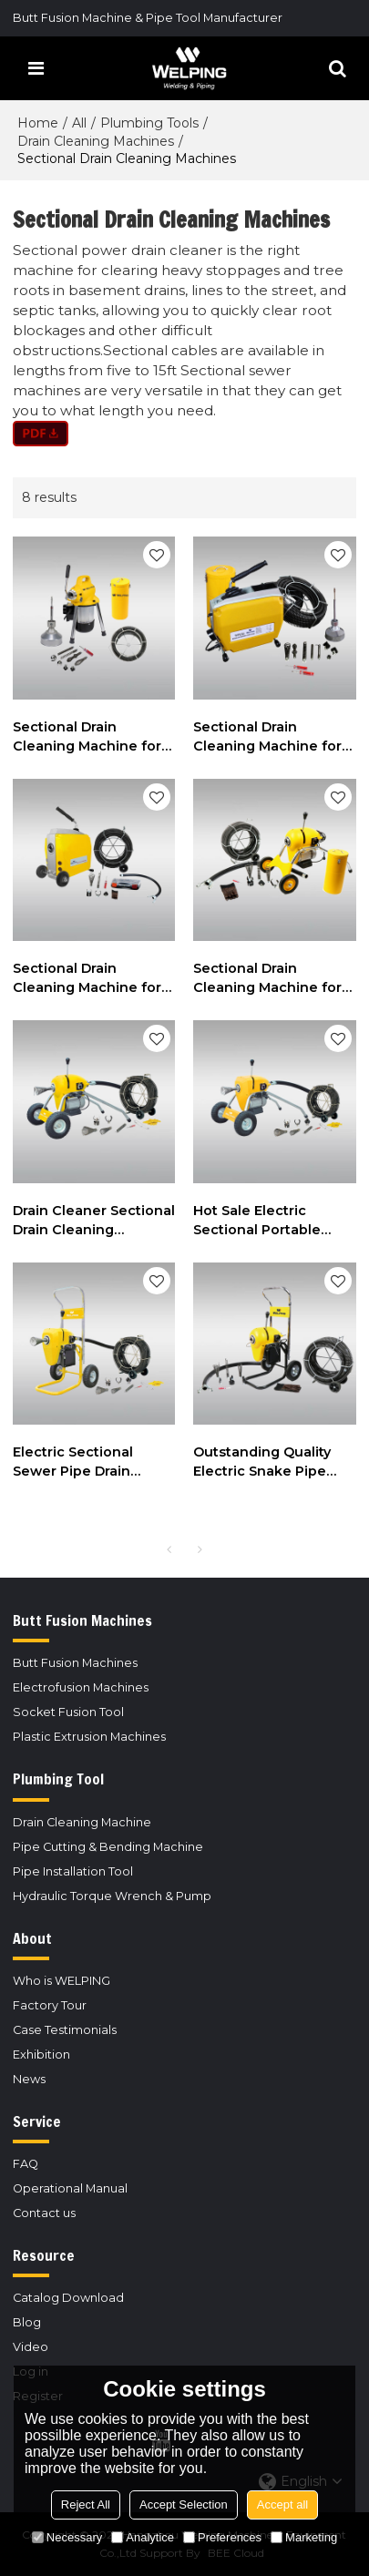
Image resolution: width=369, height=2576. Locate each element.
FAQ (25, 2164)
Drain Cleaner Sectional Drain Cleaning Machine (94, 1221)
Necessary (67, 2537)
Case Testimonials (65, 2030)
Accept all (282, 2504)
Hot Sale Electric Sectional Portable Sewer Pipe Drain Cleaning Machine (257, 1221)
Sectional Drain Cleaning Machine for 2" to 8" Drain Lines (267, 978)
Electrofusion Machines (81, 1687)
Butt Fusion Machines (75, 1663)
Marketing (304, 2537)
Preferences (222, 2537)
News (29, 2079)
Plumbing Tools (149, 123)
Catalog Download (68, 2298)
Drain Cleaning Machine (82, 1822)
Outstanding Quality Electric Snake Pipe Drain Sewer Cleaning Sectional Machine (267, 1462)
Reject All (85, 2504)
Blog (27, 2322)
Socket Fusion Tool (68, 1712)
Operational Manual (70, 2188)
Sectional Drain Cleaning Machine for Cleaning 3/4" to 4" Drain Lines (87, 737)
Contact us (44, 2213)
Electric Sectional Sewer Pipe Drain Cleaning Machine (75, 1462)
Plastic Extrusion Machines (89, 1736)
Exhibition (41, 2054)
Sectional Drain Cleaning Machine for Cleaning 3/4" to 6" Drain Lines (267, 737)
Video (30, 2347)
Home (37, 123)
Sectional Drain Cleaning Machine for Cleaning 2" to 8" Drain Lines (90, 978)
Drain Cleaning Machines (95, 141)
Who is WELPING (61, 1981)
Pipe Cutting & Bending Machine (108, 1847)
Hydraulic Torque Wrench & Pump (112, 1896)
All (79, 123)
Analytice (142, 2537)
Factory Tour (50, 2005)
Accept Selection (183, 2504)
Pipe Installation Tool (73, 1871)
